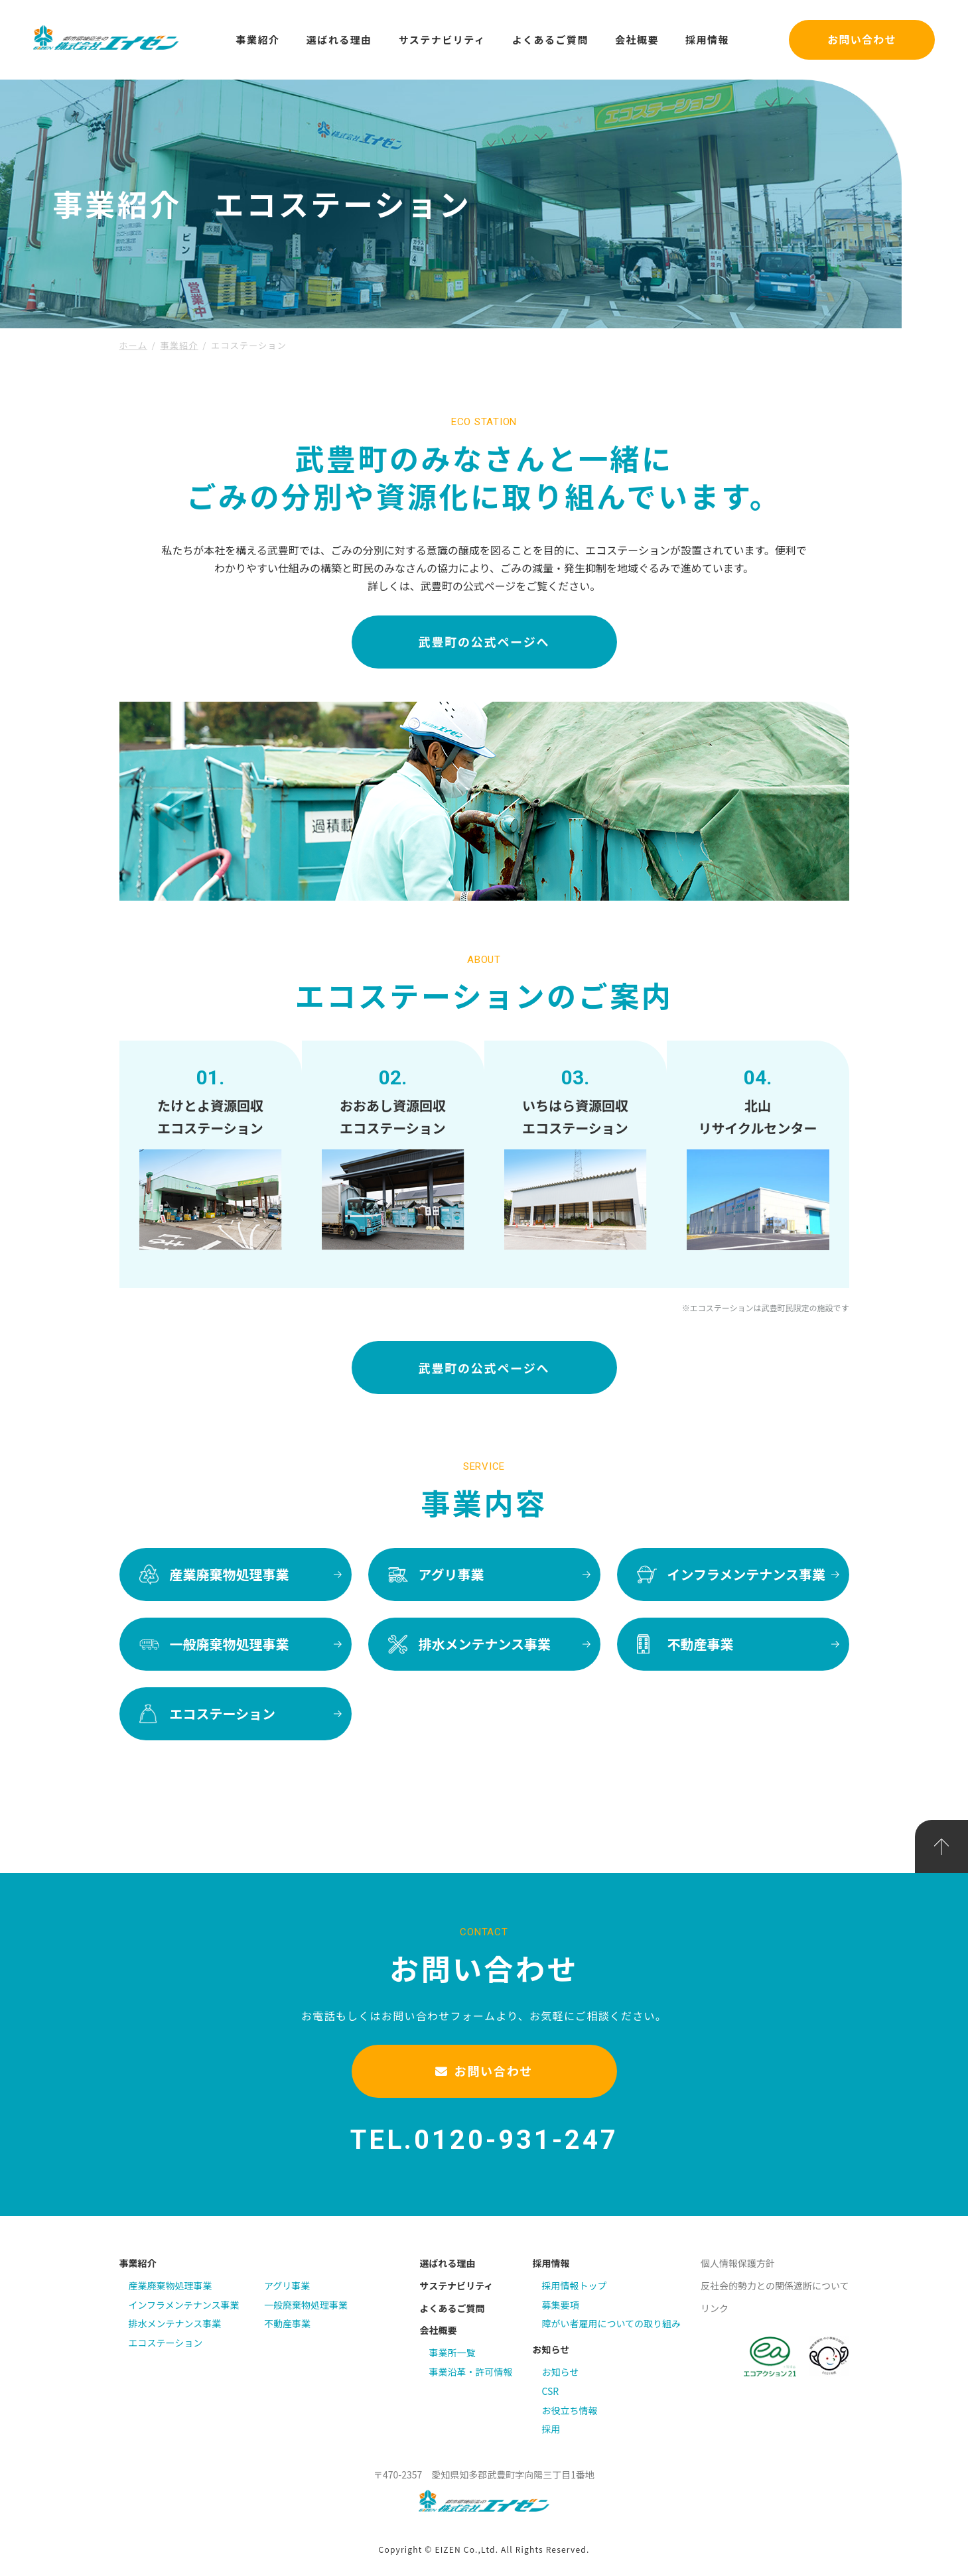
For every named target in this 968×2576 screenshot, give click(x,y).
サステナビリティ (442, 39)
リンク (714, 2308)
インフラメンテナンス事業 (184, 2304)
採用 (550, 2428)
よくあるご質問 (550, 39)
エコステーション (166, 2342)
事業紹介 (258, 39)
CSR (550, 2391)
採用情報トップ (573, 2285)
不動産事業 (287, 2323)
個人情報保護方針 (738, 2263)
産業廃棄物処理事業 (170, 2285)
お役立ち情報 (569, 2410)
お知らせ (550, 2349)
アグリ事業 (287, 2285)
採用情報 (707, 39)
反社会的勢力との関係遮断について (775, 2285)
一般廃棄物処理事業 (306, 2304)
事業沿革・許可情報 (470, 2371)
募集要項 (560, 2304)
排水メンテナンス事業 (175, 2323)
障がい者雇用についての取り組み (611, 2323)
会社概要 (637, 39)
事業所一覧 (452, 2352)
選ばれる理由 (339, 39)
